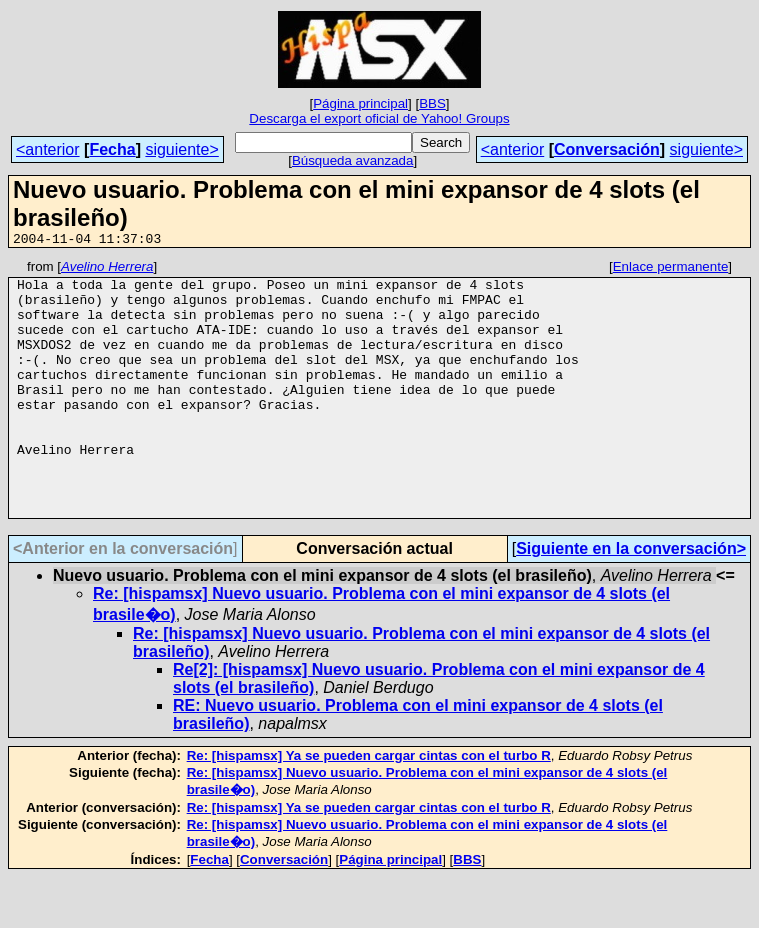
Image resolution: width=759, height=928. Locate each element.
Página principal (360, 103)
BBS (432, 103)
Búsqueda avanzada (353, 160)
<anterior (48, 149)
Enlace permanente (671, 269)
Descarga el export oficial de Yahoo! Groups (379, 118)
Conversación (607, 149)
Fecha (112, 149)
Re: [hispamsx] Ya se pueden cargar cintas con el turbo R (369, 806)
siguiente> (181, 149)
